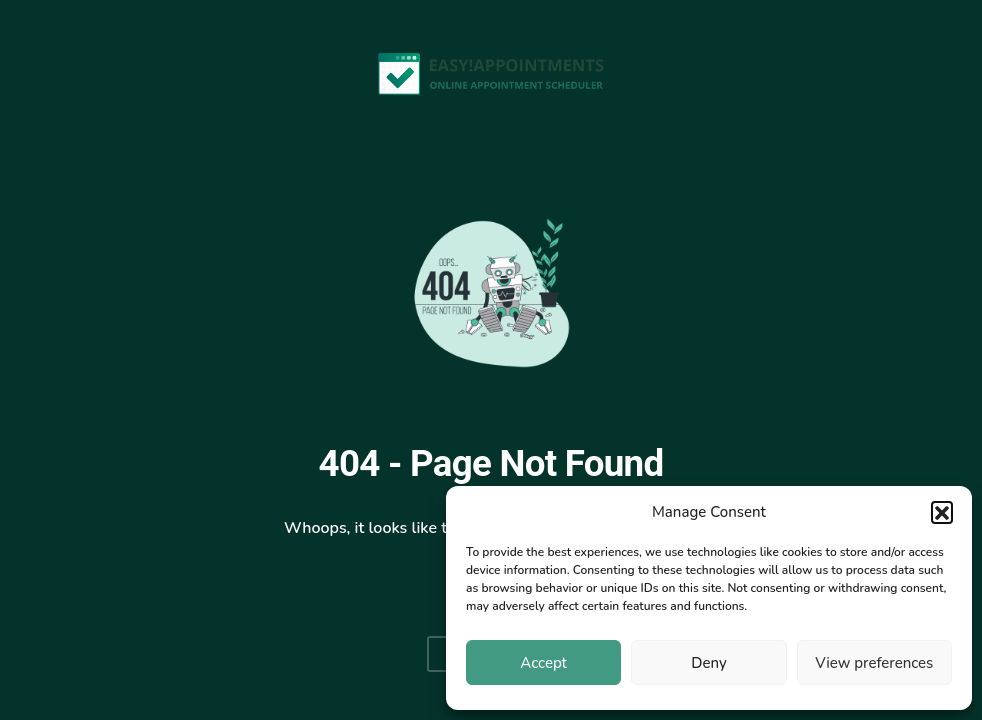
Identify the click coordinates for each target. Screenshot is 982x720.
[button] (942, 512)
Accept (543, 663)
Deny (708, 663)
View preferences (874, 663)
